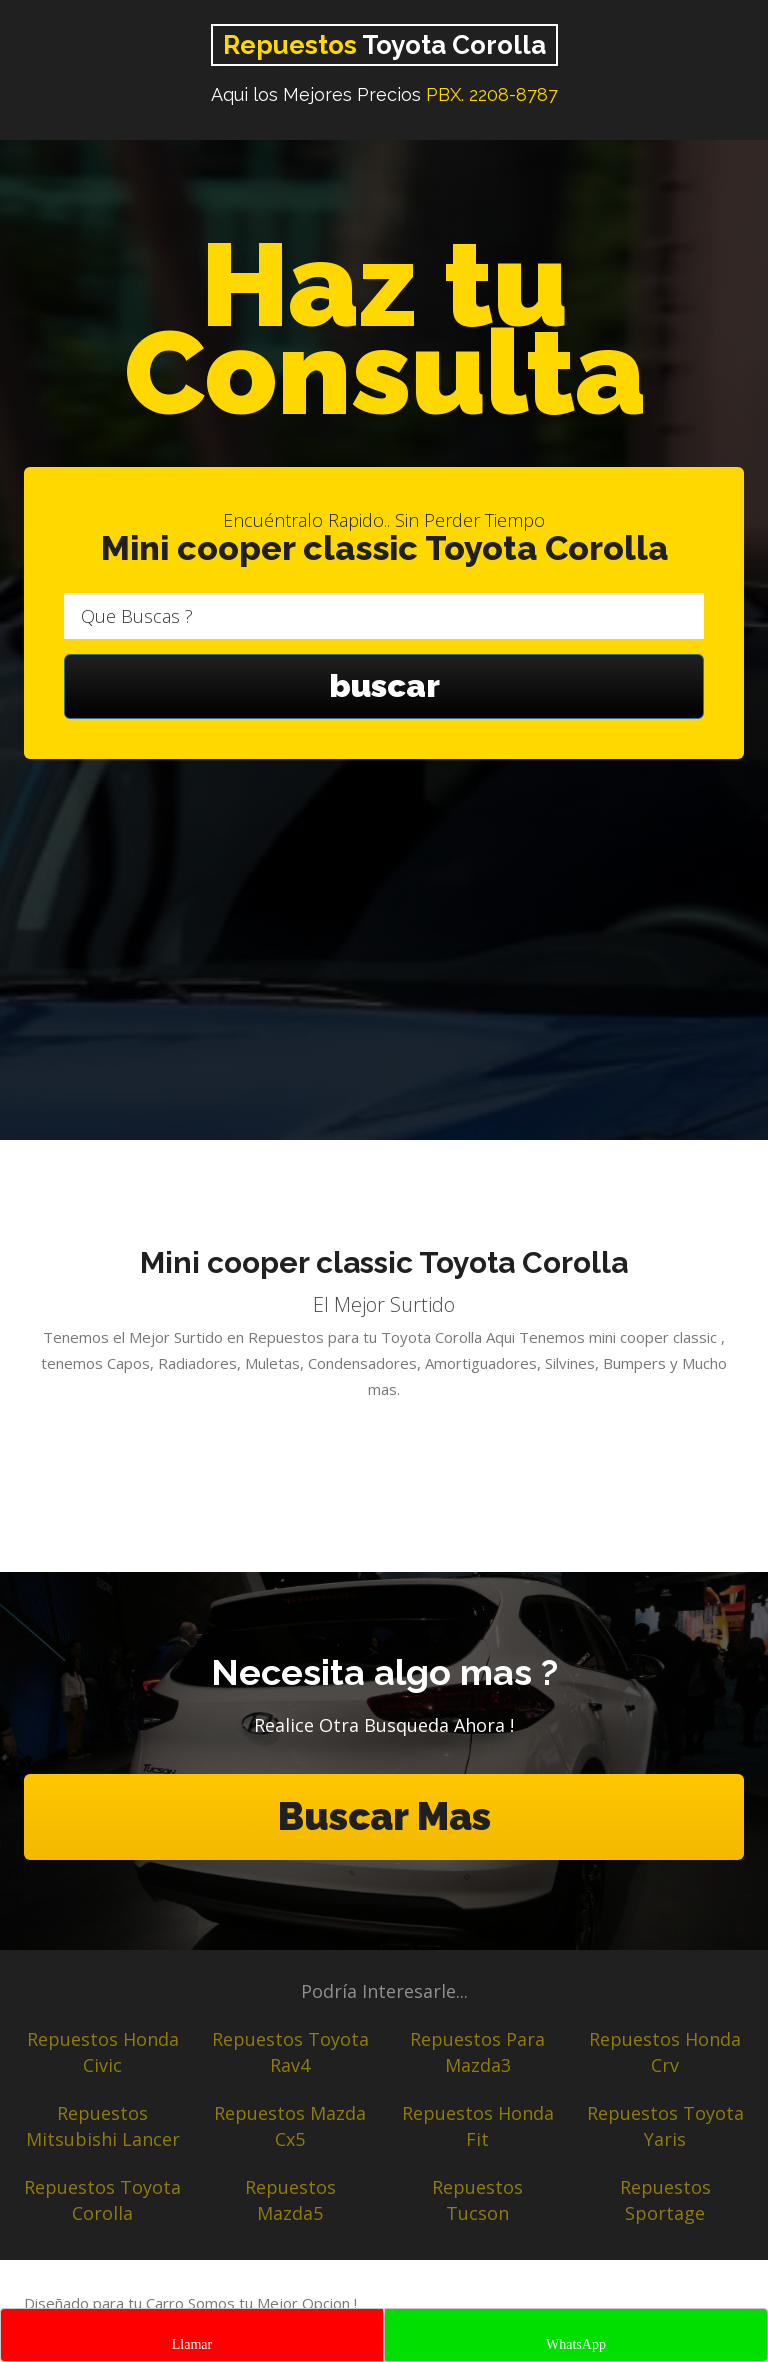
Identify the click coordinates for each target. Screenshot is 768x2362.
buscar (384, 687)
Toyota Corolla (384, 45)
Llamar (192, 2344)
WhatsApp (576, 2344)
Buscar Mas (384, 1816)
